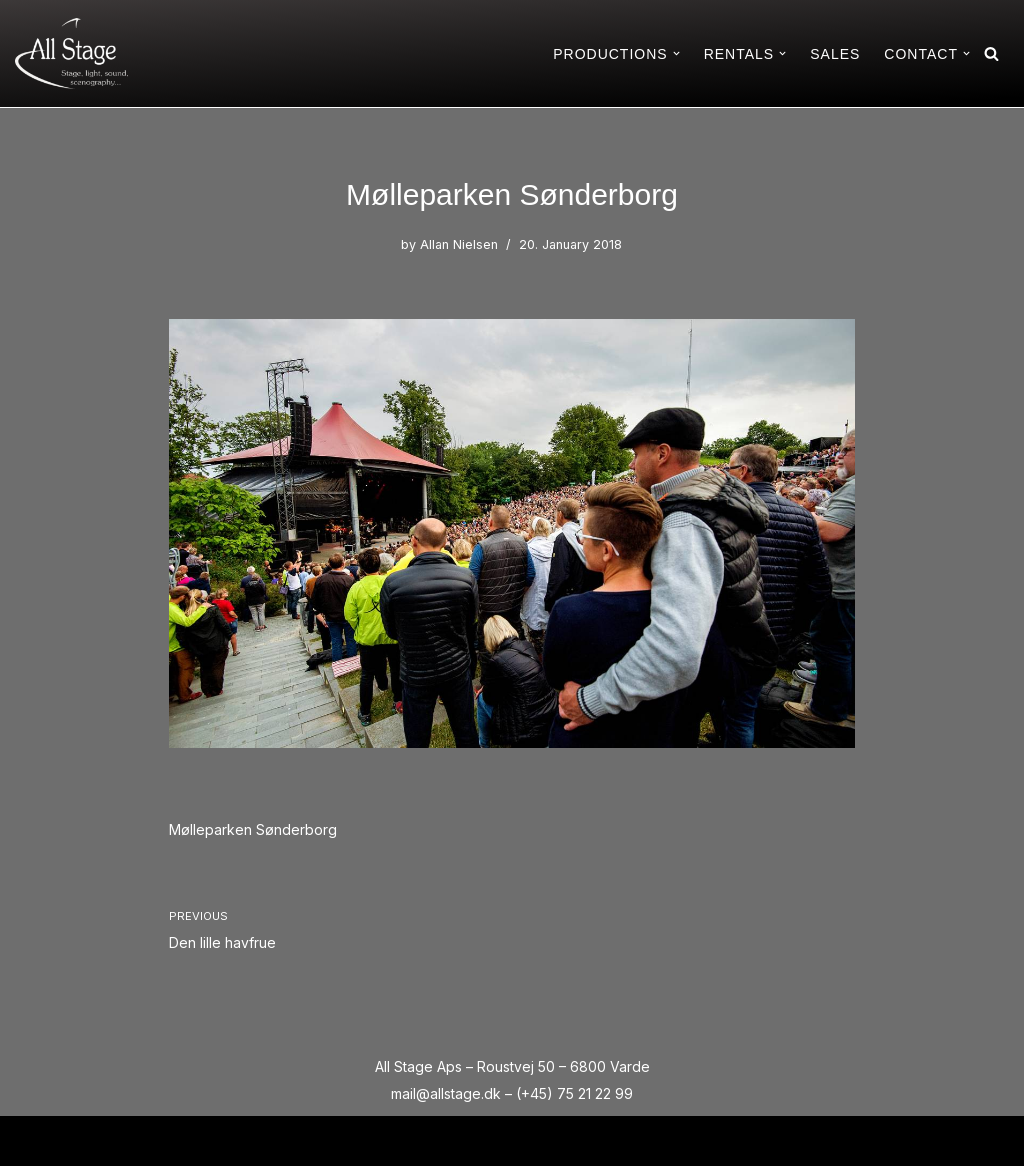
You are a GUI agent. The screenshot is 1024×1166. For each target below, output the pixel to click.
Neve (33, 1140)
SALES (835, 54)
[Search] (991, 53)
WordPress (186, 1140)
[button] (676, 53)
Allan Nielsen (459, 244)
